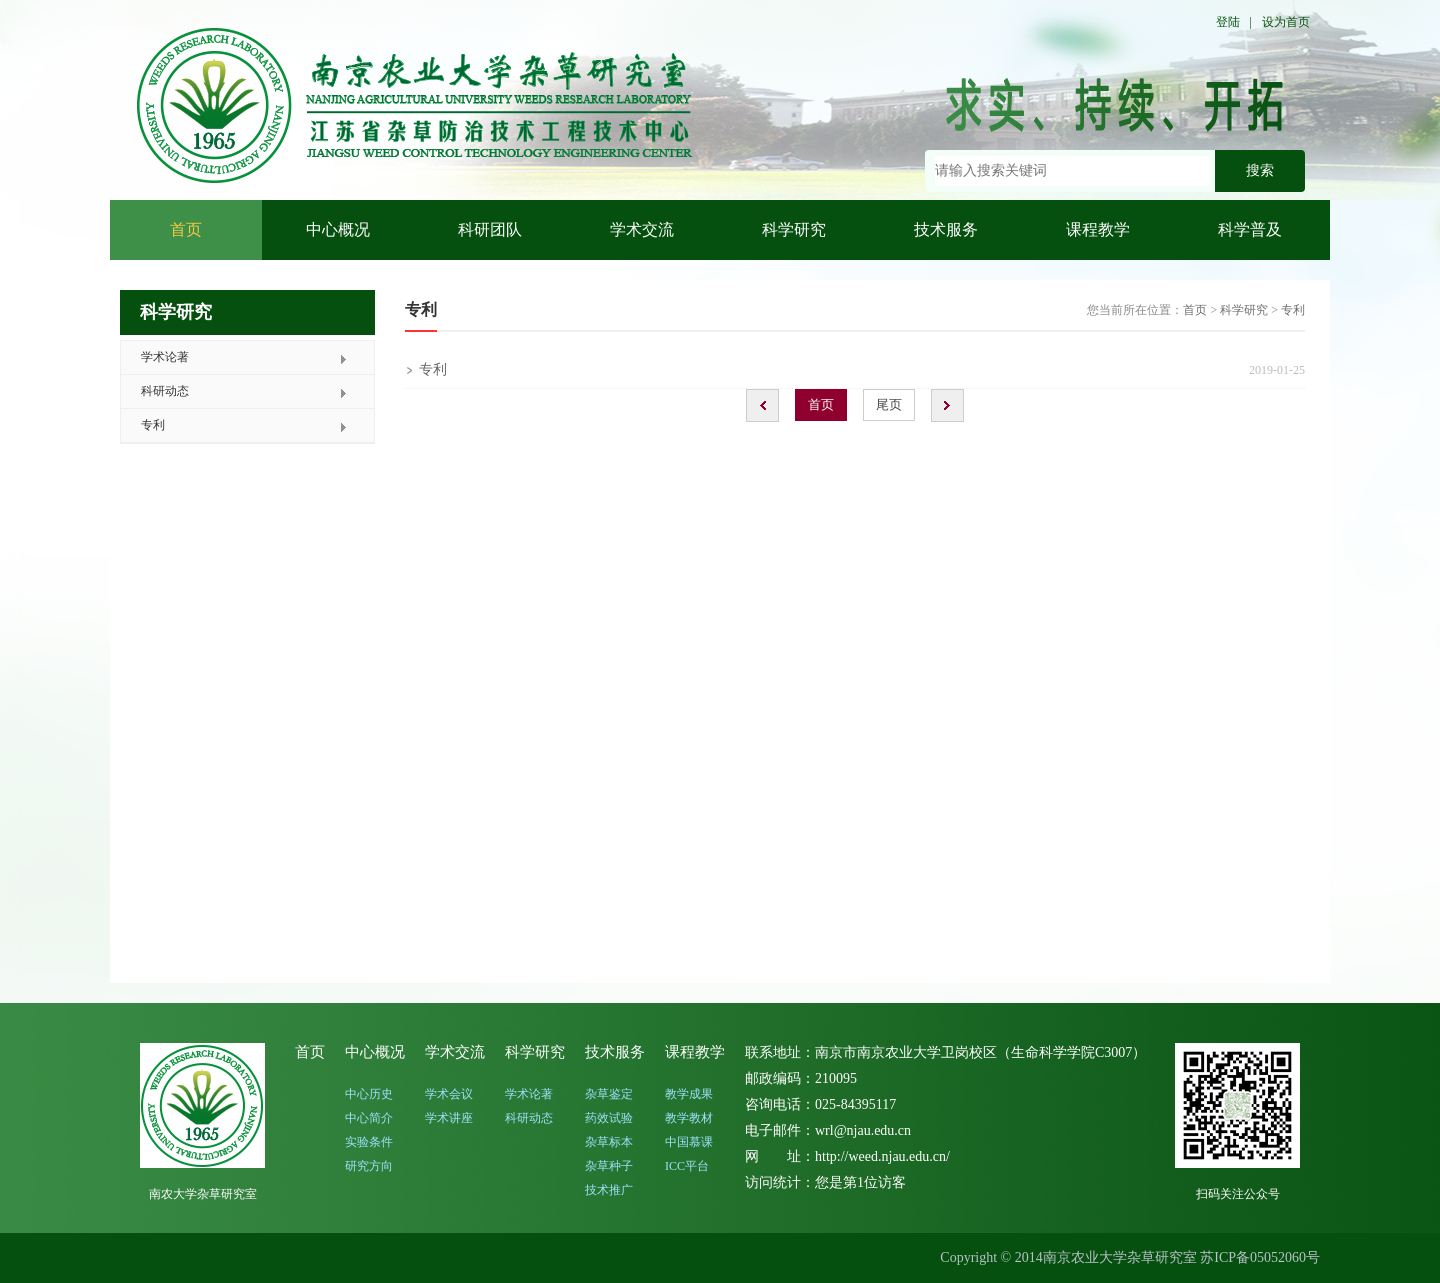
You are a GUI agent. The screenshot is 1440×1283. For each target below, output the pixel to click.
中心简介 (369, 1118)
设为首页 (1286, 22)
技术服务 (946, 229)
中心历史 (369, 1094)
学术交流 (642, 229)
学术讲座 (449, 1118)
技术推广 (609, 1190)
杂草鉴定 (609, 1094)
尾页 (889, 404)
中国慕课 (689, 1142)
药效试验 (609, 1118)
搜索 (1260, 170)
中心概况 (338, 229)
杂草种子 (609, 1166)
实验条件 (369, 1142)
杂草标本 (609, 1142)
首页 (186, 229)
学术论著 (165, 357)
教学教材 (689, 1118)
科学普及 (1250, 229)
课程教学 (1098, 229)
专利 (153, 425)
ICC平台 (687, 1166)
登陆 (1228, 22)
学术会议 (449, 1094)
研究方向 (369, 1166)
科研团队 (490, 229)
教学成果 (689, 1094)
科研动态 (165, 391)
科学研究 (794, 229)
